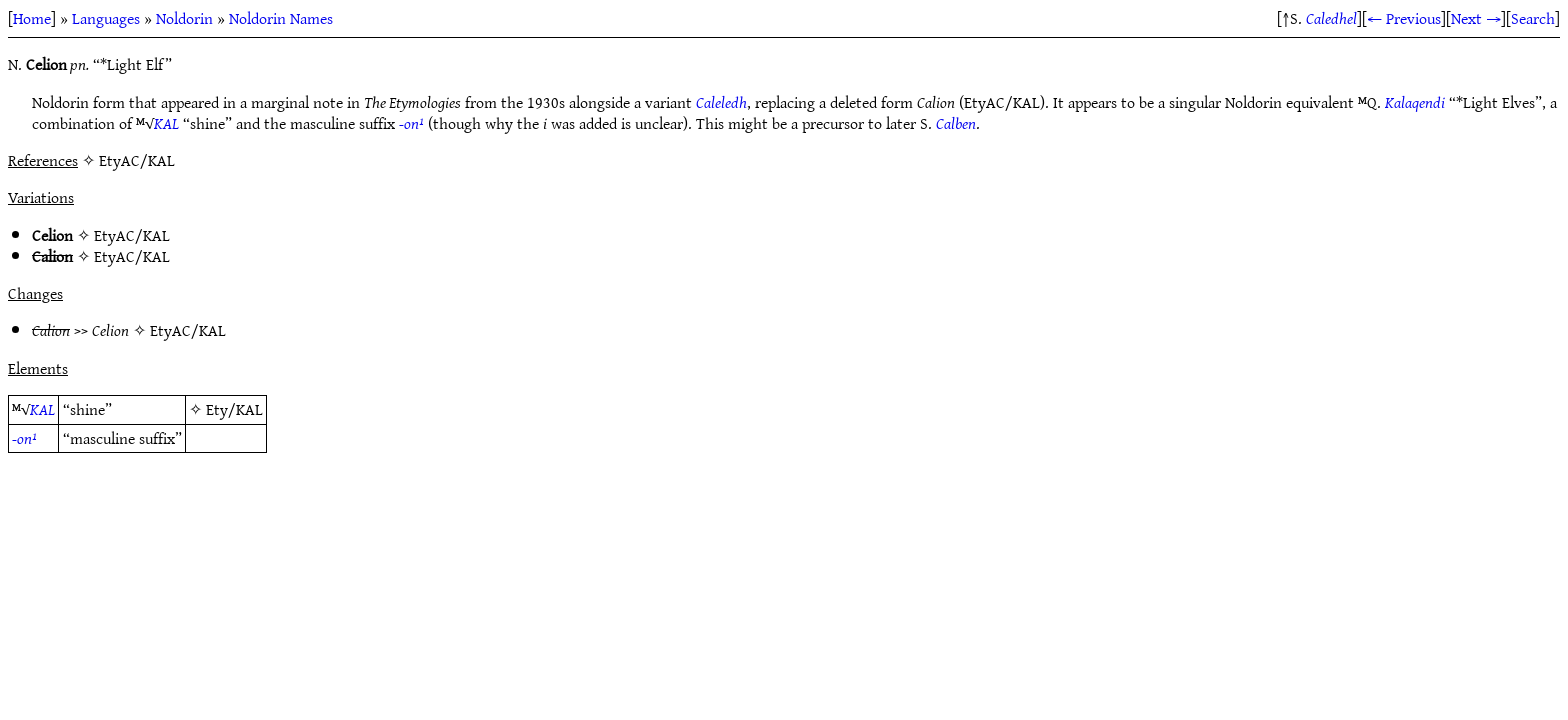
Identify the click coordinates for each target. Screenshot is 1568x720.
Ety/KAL (234, 409)
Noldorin (184, 18)
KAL (166, 123)
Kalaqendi (1415, 102)
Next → (1476, 18)
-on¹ (411, 123)
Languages (106, 18)
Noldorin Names (281, 18)
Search (1533, 18)
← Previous (1404, 18)
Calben (956, 123)
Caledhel (1331, 18)
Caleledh (721, 102)
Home (32, 18)
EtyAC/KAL (132, 235)
